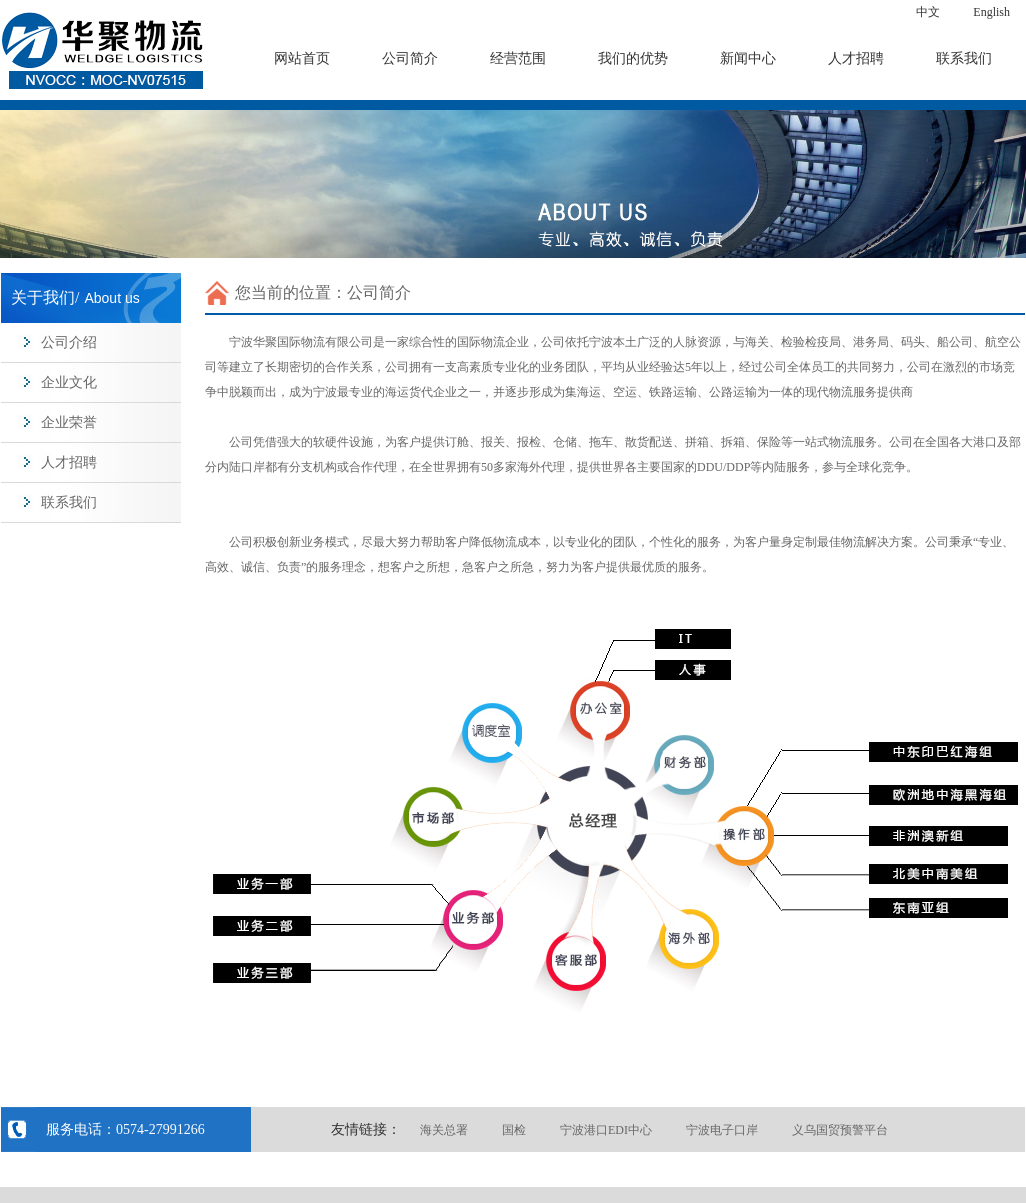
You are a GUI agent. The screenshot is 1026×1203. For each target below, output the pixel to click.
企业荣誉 (69, 422)
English (991, 12)
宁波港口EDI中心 (606, 1130)
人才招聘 (856, 58)
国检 (514, 1130)
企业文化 (69, 382)
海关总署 (444, 1130)
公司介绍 (69, 342)
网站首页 (302, 58)
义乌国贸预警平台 (840, 1130)
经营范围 (518, 58)
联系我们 (964, 58)
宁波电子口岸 (722, 1130)
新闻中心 (748, 58)
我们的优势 (633, 58)
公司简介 (410, 58)
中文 (928, 12)
